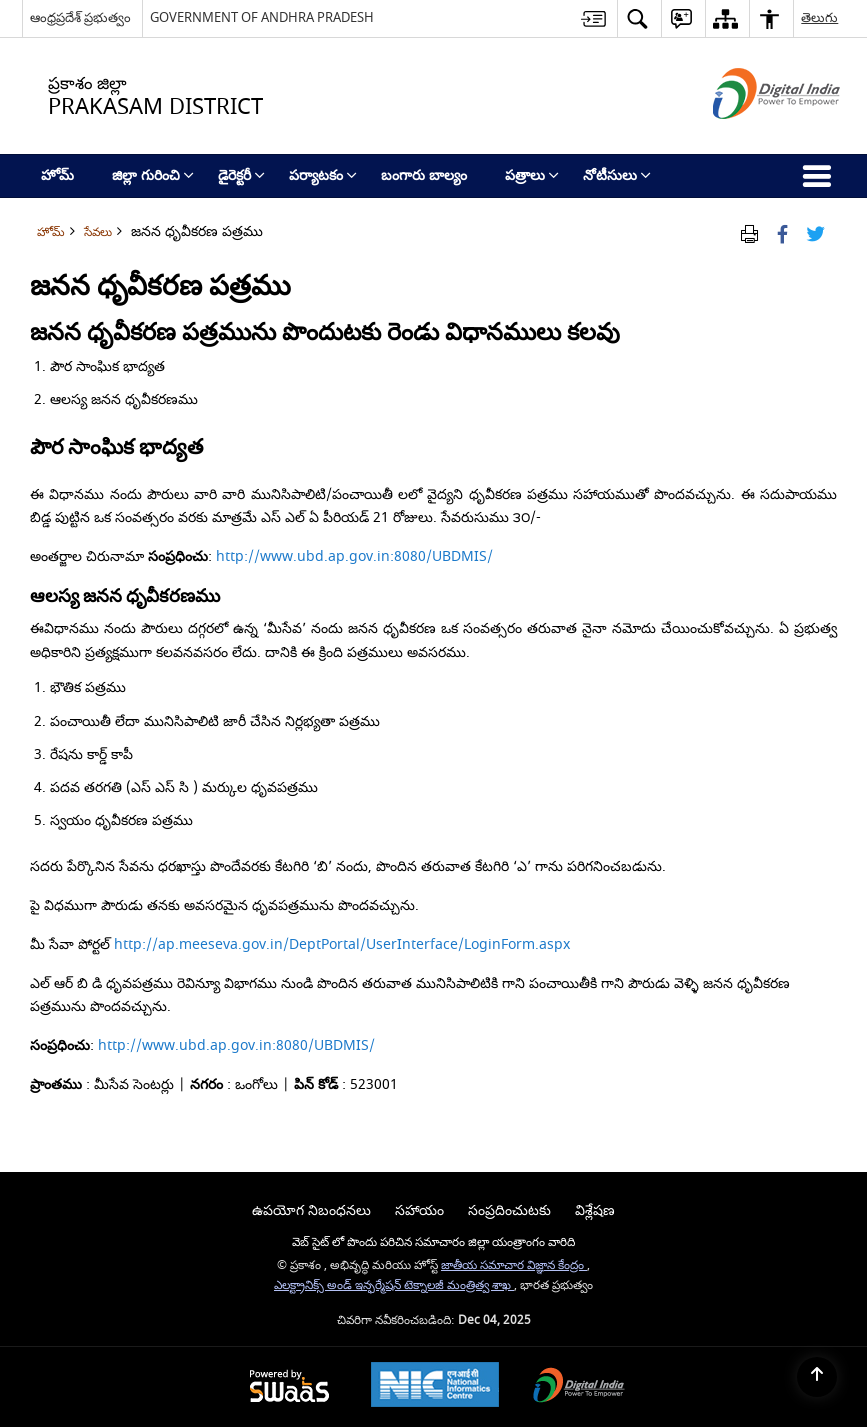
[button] (637, 18)
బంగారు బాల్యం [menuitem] (424, 175)
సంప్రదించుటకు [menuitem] (509, 1210)
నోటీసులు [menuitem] (617, 175)
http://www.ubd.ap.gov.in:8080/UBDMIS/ (354, 556)
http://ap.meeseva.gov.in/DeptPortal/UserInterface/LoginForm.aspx (342, 944)
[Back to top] (817, 1377)
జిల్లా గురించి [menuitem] (153, 175)
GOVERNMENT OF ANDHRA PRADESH (262, 17)
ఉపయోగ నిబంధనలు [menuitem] (311, 1210)
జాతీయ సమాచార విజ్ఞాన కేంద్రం (514, 1265)
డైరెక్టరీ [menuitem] (241, 175)
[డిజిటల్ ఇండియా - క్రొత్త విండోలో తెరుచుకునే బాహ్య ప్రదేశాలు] (751, 136)
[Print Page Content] (749, 232)
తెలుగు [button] (819, 17)
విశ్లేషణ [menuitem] (595, 1210)
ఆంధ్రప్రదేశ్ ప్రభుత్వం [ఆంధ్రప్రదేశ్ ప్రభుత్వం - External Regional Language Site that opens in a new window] (80, 17)
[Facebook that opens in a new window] (782, 232)
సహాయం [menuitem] (419, 1210)
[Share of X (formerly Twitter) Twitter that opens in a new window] (815, 232)
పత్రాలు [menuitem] (532, 175)
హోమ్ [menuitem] (57, 175)
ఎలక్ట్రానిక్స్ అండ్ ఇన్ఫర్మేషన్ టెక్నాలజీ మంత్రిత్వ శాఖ (394, 1285)
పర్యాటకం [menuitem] (323, 175)
